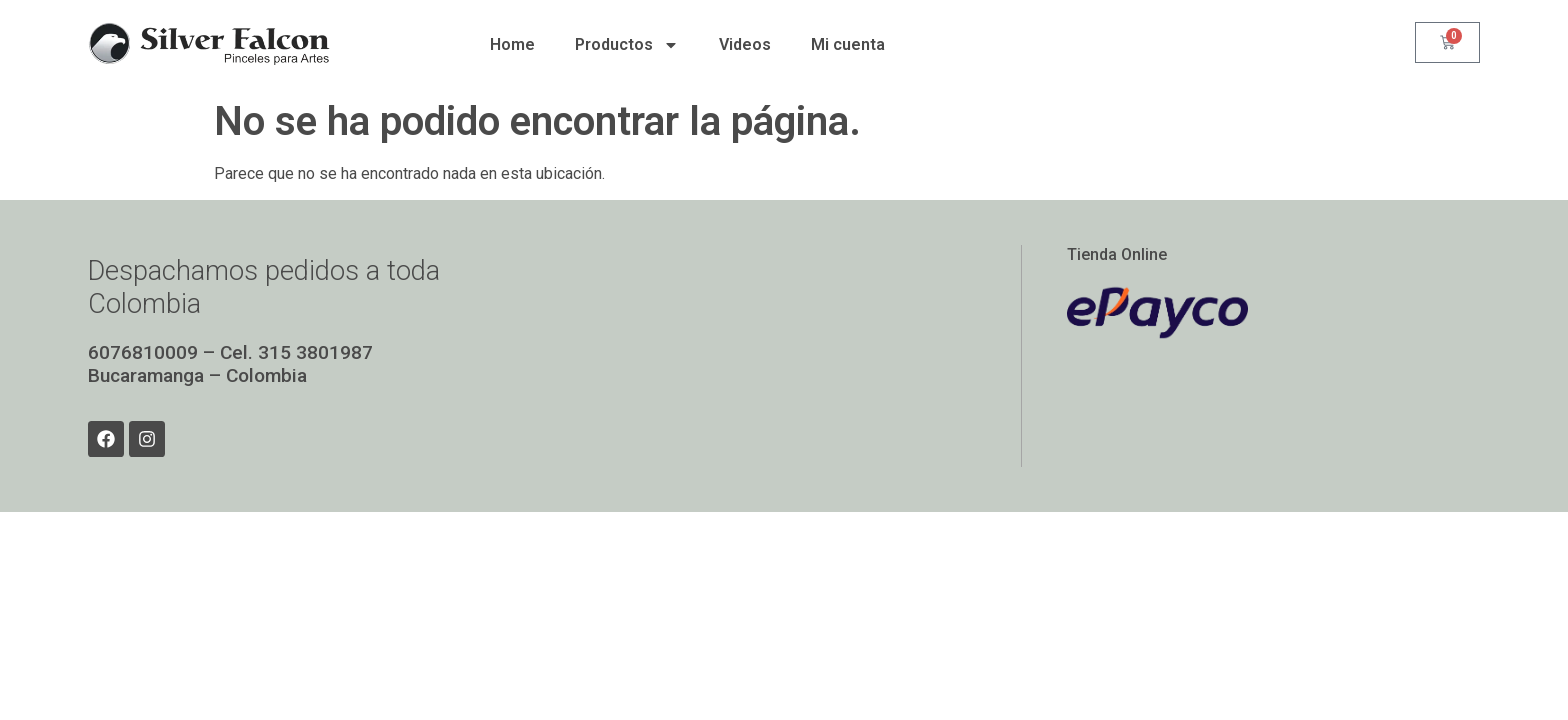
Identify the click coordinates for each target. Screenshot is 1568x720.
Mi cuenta (848, 44)
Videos (745, 44)
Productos (627, 45)
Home (512, 44)
